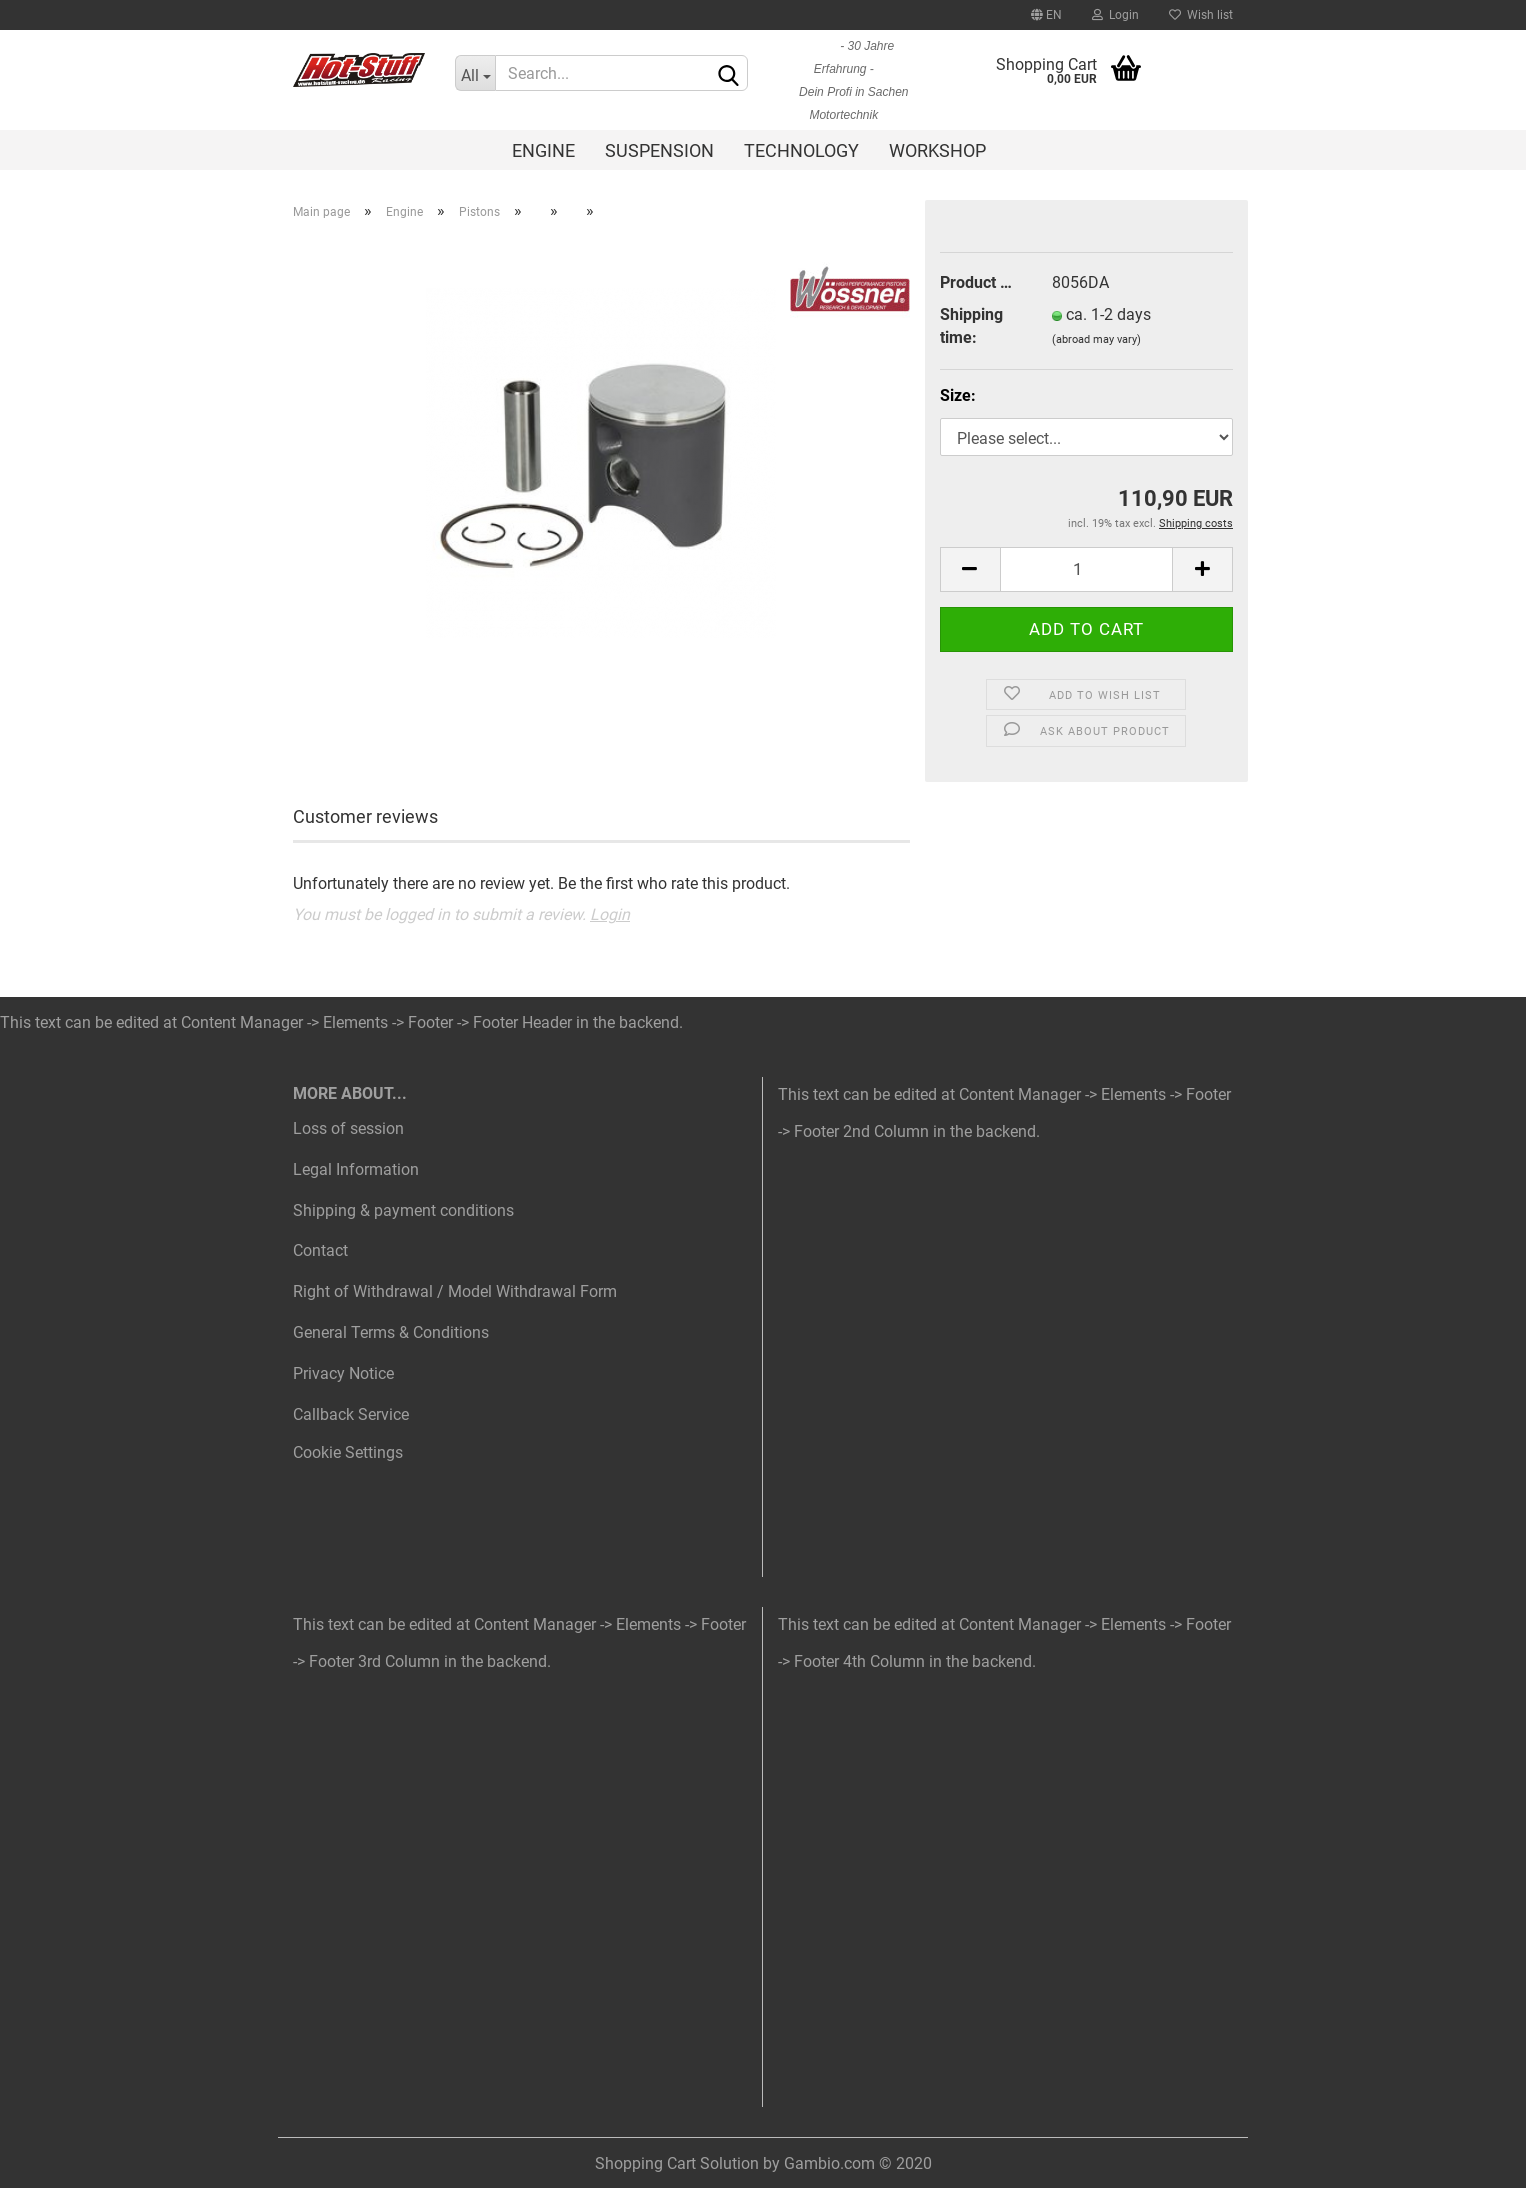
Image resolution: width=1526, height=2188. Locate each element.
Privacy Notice (343, 1373)
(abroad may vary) (1096, 339)
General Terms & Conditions (391, 1332)
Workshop (937, 150)
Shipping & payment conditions (403, 1210)
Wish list (1201, 15)
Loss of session (348, 1128)
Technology (801, 150)
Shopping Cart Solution (677, 2163)
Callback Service (351, 1414)
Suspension (659, 150)
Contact (320, 1250)
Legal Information (356, 1169)
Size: (958, 395)
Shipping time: (971, 326)
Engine (543, 150)
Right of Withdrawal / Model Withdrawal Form (455, 1291)
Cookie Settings (348, 1452)
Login (1115, 15)
